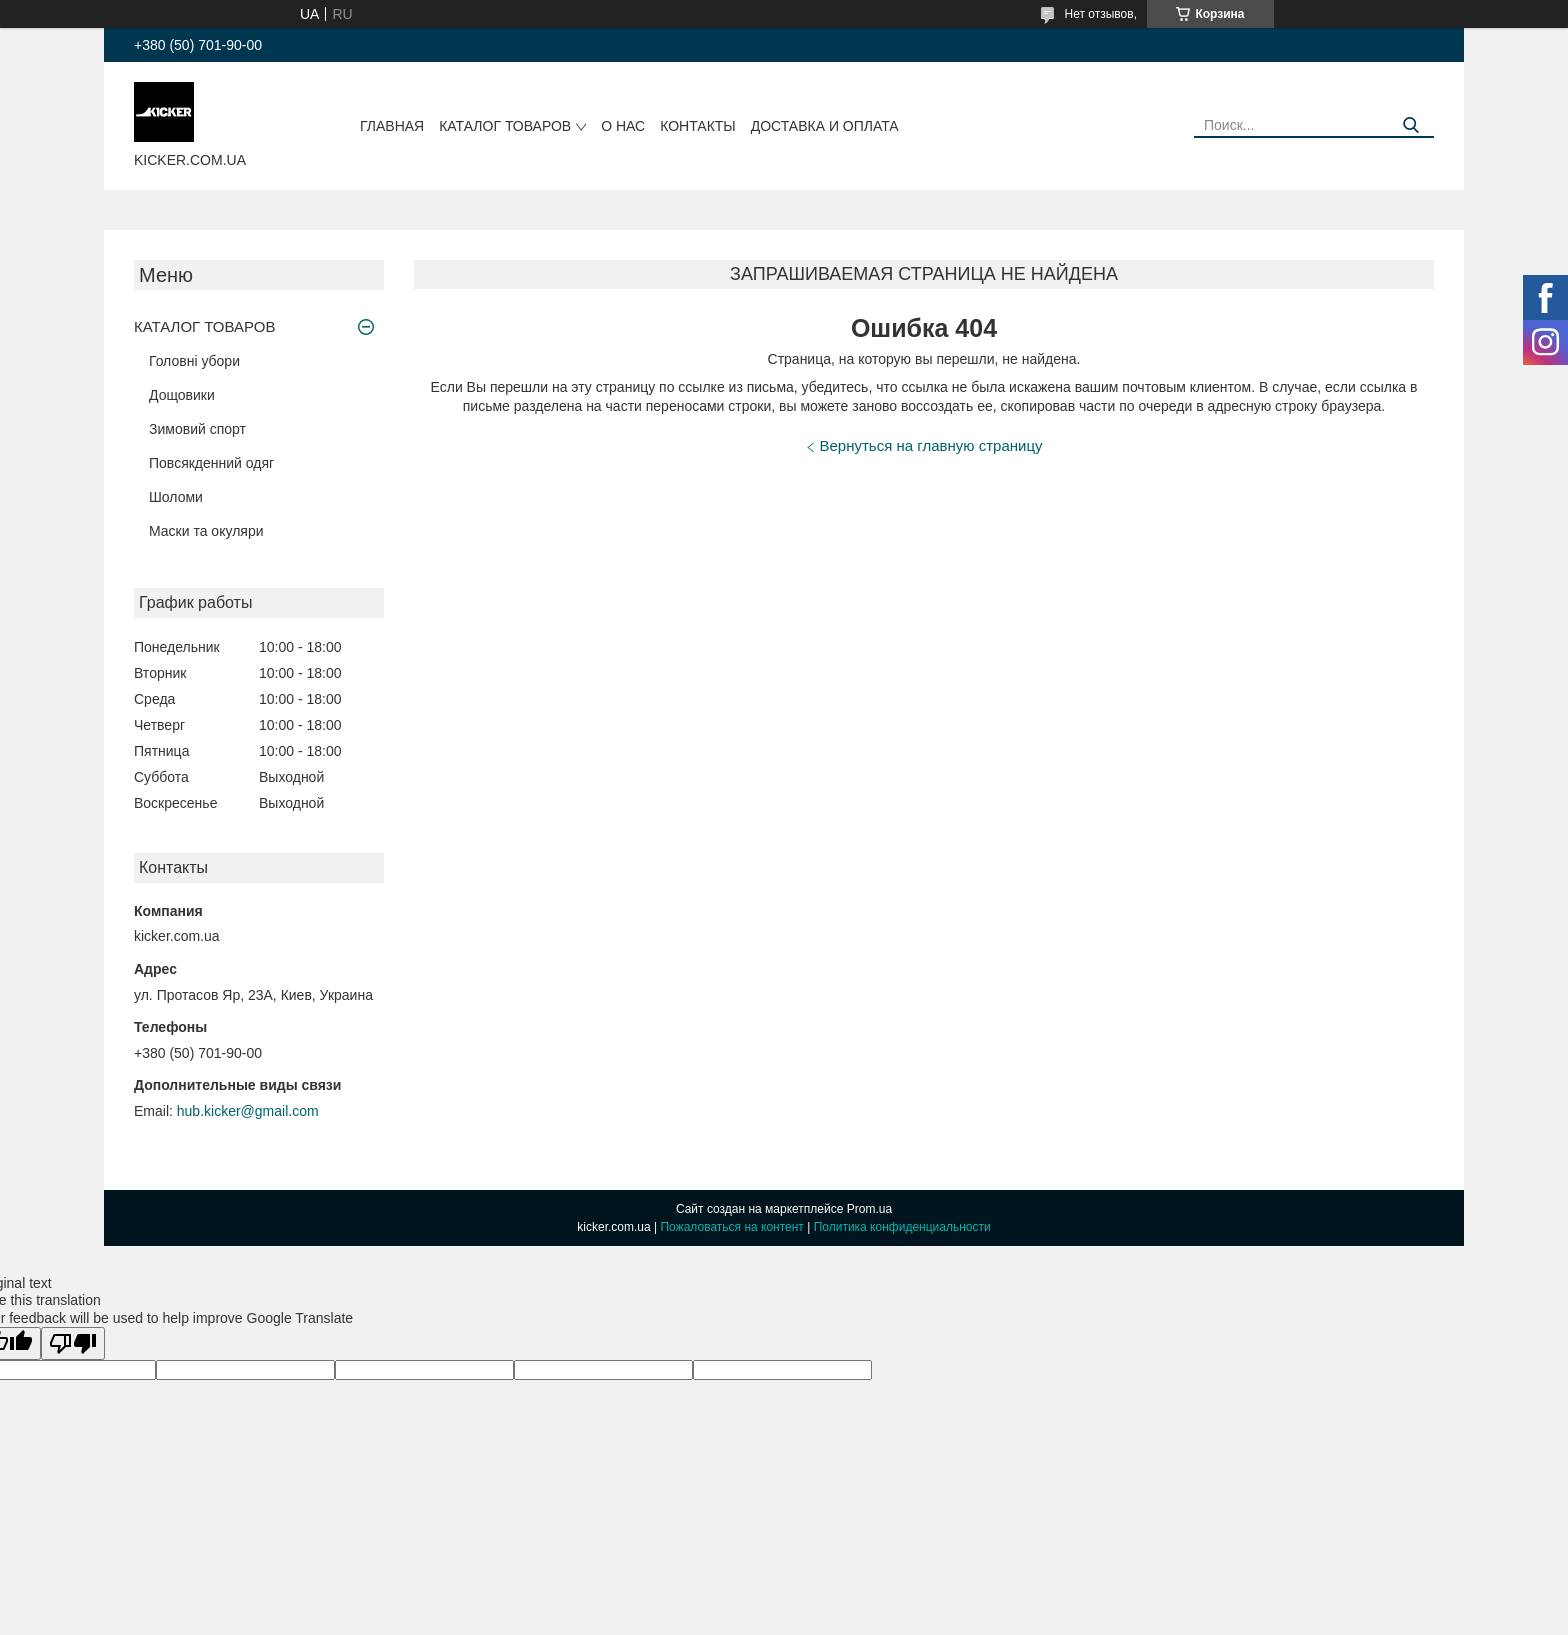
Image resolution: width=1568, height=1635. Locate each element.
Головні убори (194, 361)
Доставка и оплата (825, 126)
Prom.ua (869, 1209)
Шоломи (176, 497)
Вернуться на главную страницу (931, 445)
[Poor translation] (73, 1343)
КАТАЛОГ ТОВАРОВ (505, 126)
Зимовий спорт (197, 429)
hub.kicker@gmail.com (248, 1111)
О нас (623, 126)
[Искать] (1411, 125)
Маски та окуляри (206, 531)
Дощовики (182, 395)
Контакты (698, 126)
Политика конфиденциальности (902, 1227)
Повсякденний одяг (211, 463)
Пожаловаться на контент (731, 1227)
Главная (392, 126)
